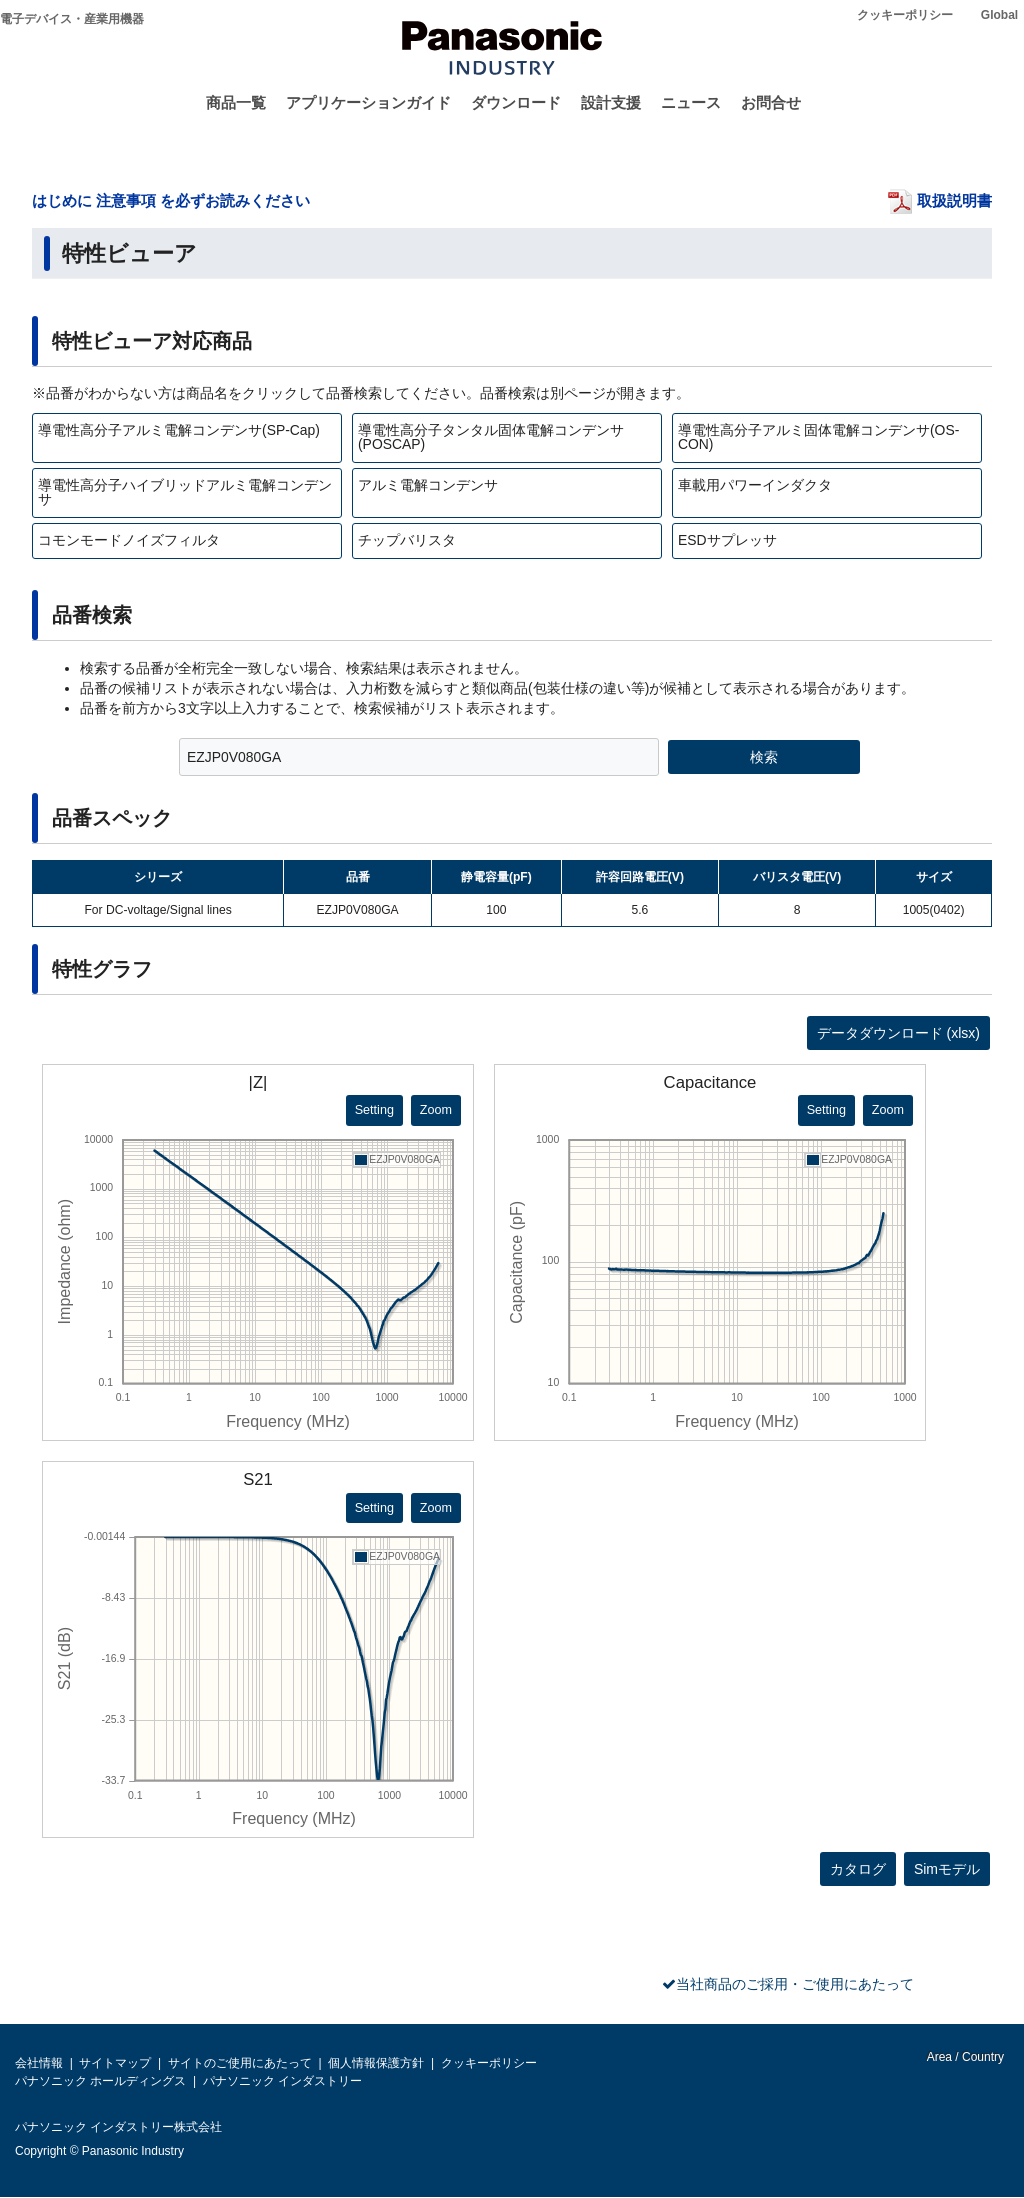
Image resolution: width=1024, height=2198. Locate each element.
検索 (764, 757)
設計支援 (611, 102)
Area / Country (964, 2057)
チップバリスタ (407, 540)
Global (999, 15)
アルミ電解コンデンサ (428, 485)
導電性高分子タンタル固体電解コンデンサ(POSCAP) (491, 437)
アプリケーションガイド (368, 102)
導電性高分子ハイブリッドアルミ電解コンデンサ (185, 492)
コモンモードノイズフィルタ (129, 540)
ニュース (691, 102)
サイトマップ (115, 2063)
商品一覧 (236, 102)
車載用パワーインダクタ (755, 485)
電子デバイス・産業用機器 (72, 19)
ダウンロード (516, 102)
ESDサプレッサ (727, 540)
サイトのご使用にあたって (240, 2063)
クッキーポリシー (905, 15)
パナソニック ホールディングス (100, 2081)
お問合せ (771, 102)
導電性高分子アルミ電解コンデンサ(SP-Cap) (179, 430)
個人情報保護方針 (376, 2063)
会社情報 (39, 2063)
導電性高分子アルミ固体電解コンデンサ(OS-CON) (818, 437)
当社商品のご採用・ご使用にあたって (795, 1984)
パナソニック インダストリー (282, 2081)
